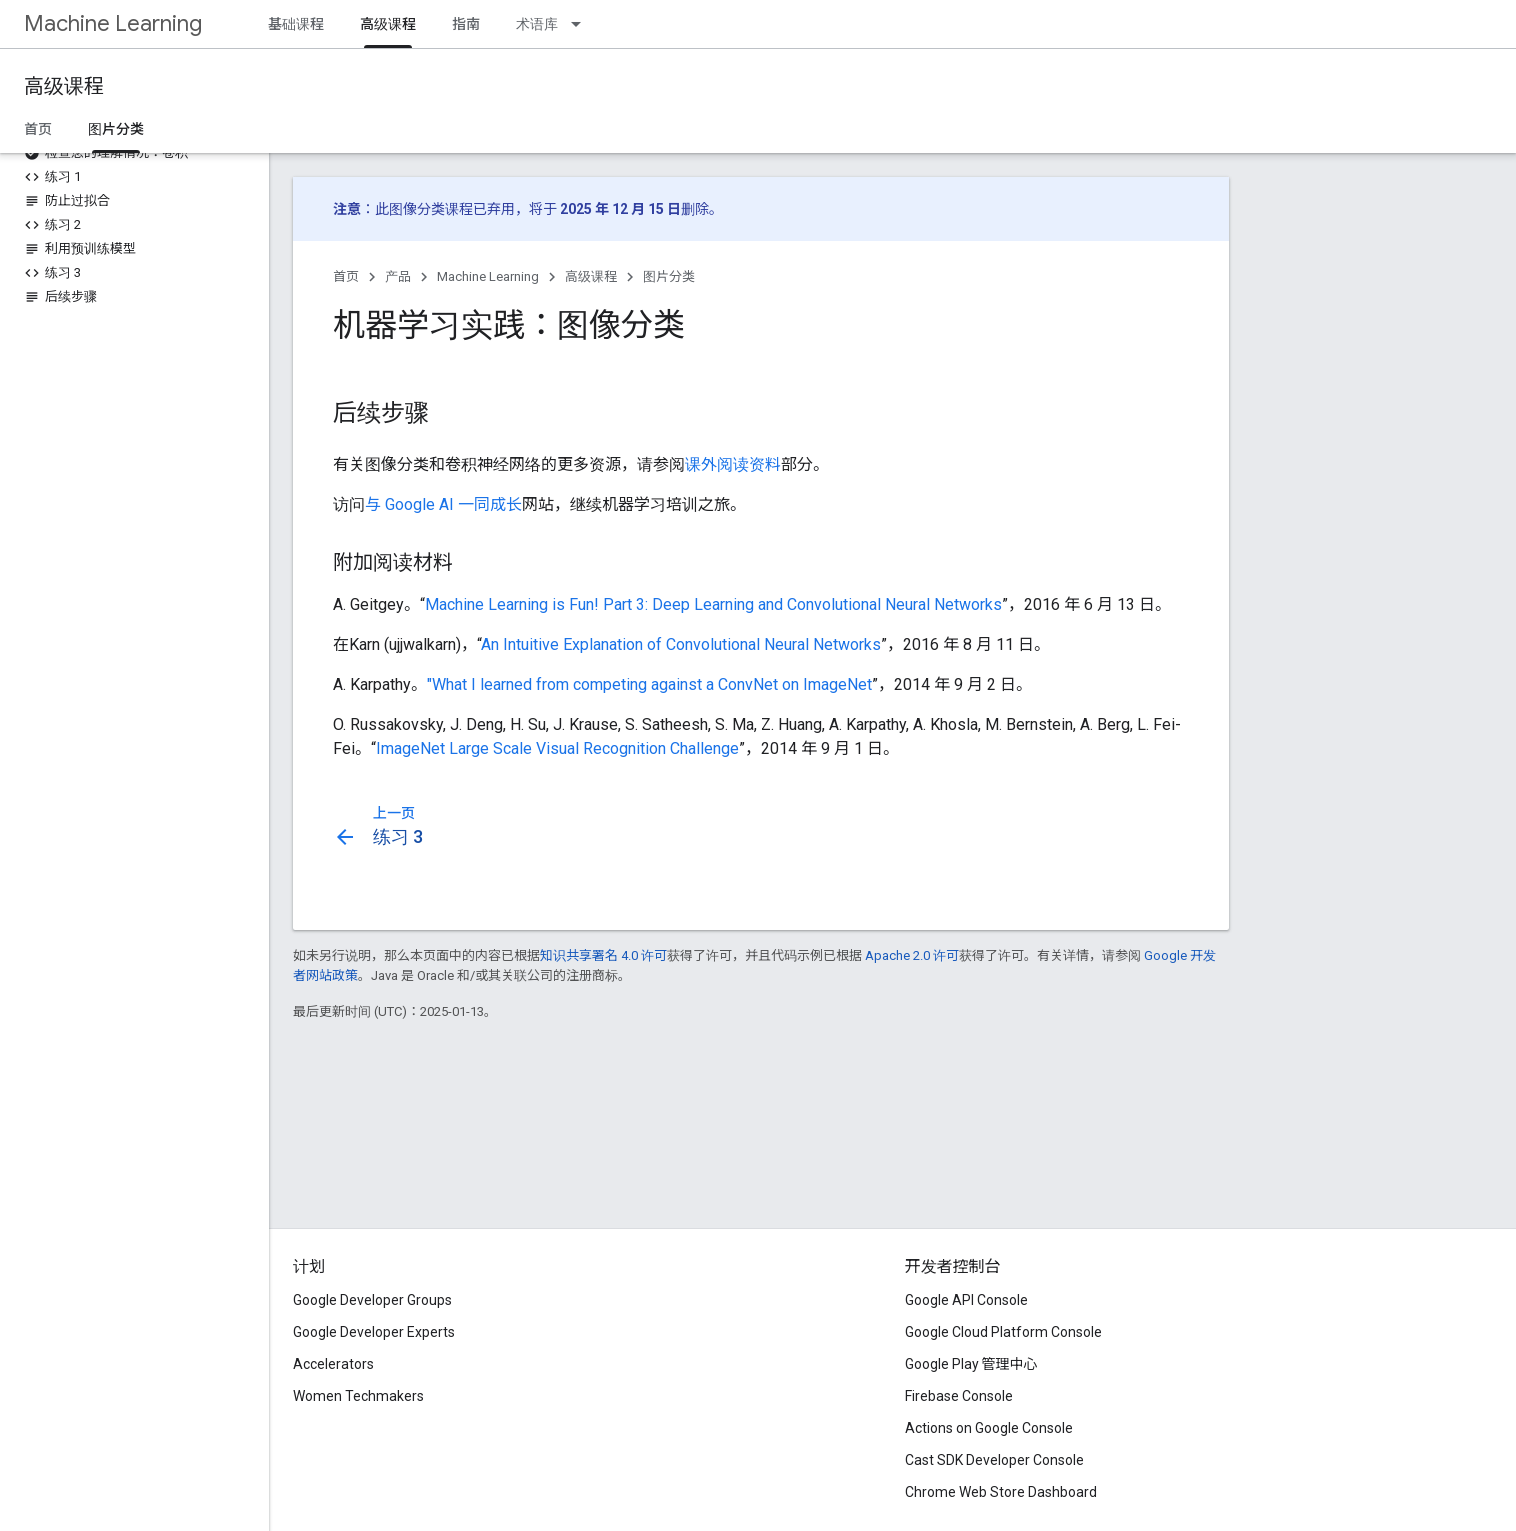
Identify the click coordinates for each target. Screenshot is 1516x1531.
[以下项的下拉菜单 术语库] (582, 24)
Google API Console (966, 1300)
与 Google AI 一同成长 (443, 504)
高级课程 (64, 86)
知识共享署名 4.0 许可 (603, 955)
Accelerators (333, 1364)
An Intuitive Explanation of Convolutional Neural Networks (681, 644)
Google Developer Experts (374, 1332)
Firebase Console (959, 1396)
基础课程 (296, 24)
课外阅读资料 (733, 464)
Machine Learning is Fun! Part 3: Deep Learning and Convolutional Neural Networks (713, 604)
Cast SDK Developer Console (994, 1460)
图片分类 (669, 276)
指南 (466, 24)
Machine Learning (113, 23)
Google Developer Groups (372, 1300)
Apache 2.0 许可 (912, 955)
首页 (38, 129)
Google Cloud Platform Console (1003, 1332)
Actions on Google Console (989, 1428)
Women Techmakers (358, 1396)
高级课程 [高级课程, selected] (388, 24)
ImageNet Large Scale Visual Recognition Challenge (557, 748)
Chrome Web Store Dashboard (1001, 1492)
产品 (398, 276)
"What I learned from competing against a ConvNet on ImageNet (649, 684)
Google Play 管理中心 (971, 1364)
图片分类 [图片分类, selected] (116, 129)
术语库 (537, 24)
